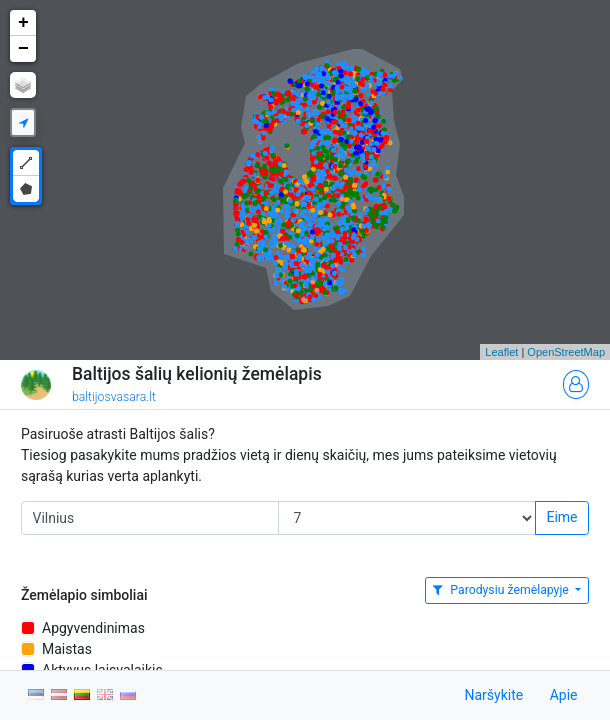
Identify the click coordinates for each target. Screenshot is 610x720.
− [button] (23, 49)
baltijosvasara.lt (114, 397)
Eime (561, 517)
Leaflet (501, 352)
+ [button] (23, 23)
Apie (564, 695)
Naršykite (493, 695)
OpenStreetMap (566, 352)
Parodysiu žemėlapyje (502, 590)
